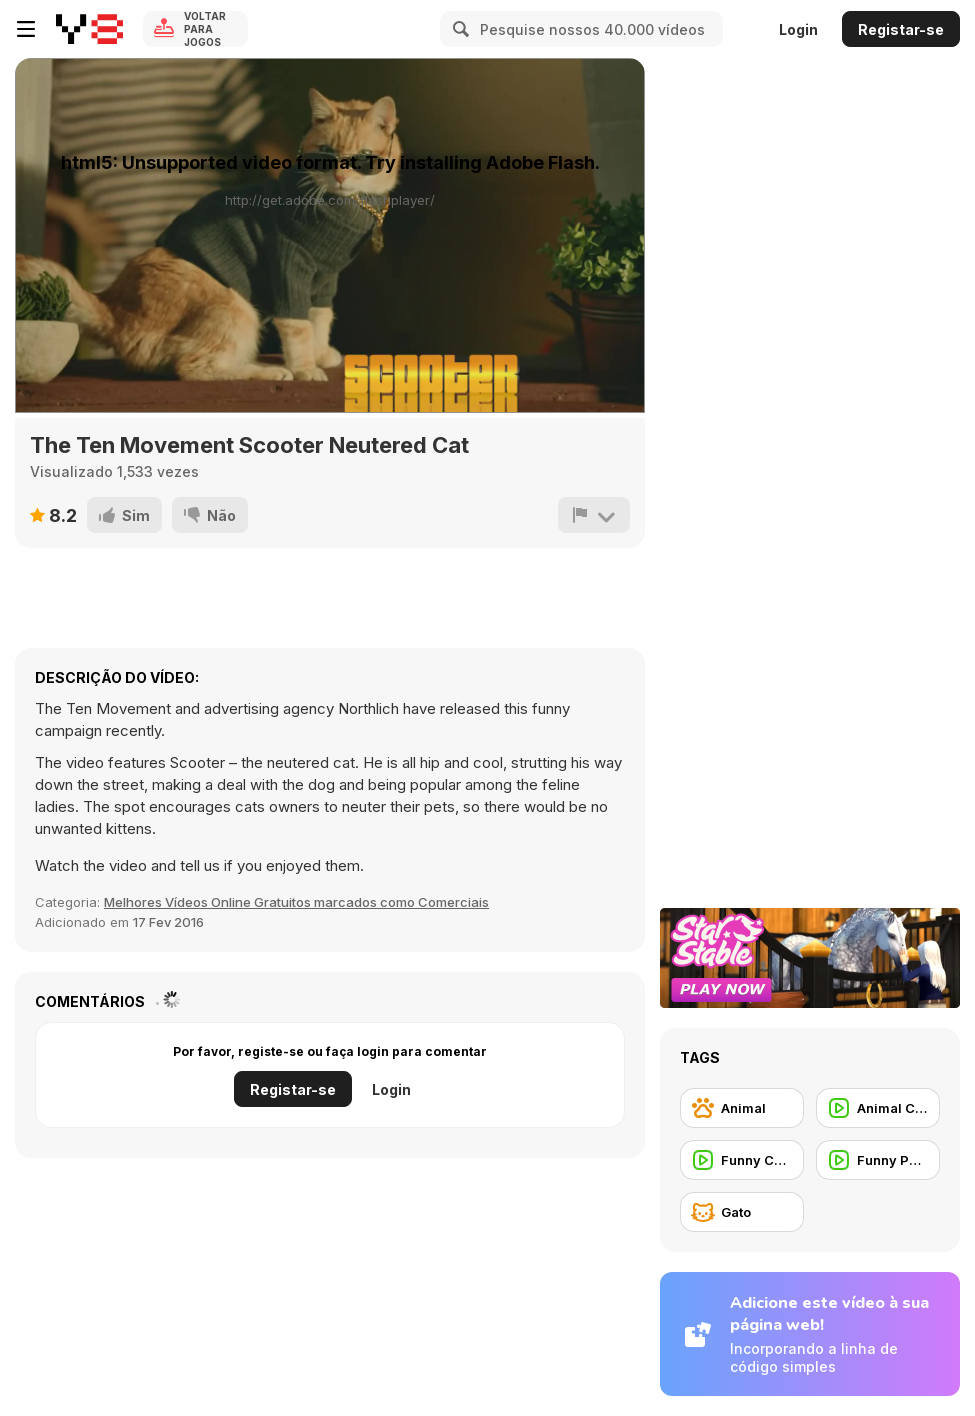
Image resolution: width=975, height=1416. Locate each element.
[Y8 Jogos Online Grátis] (89, 29)
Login (798, 29)
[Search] (458, 29)
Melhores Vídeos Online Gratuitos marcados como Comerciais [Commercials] (296, 902)
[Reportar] (594, 515)
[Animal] (742, 1108)
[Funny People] (878, 1160)
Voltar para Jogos (205, 29)
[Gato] (742, 1212)
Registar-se (901, 29)
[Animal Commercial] (878, 1108)
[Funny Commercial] (742, 1160)
